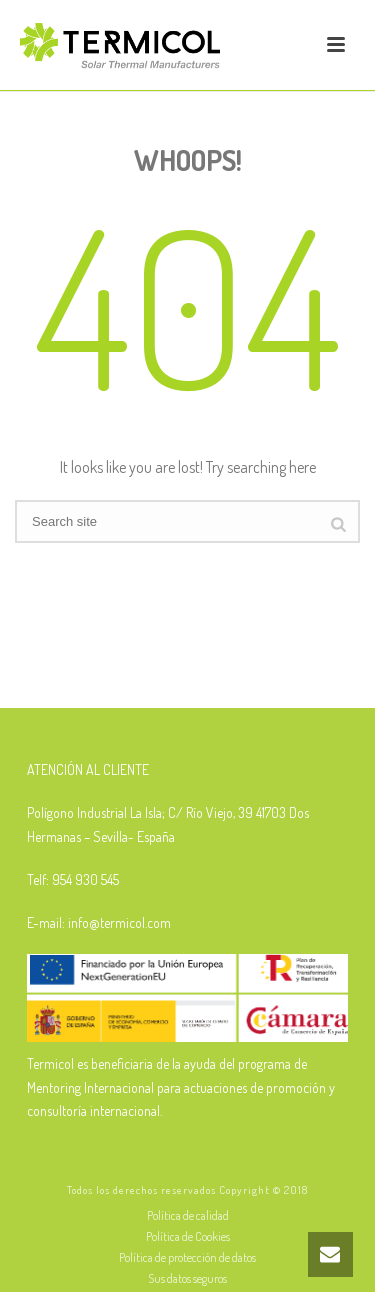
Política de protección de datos (187, 1257)
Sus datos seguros (187, 1278)
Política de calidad (188, 1215)
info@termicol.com (119, 922)
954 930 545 (85, 879)
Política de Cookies (188, 1236)
